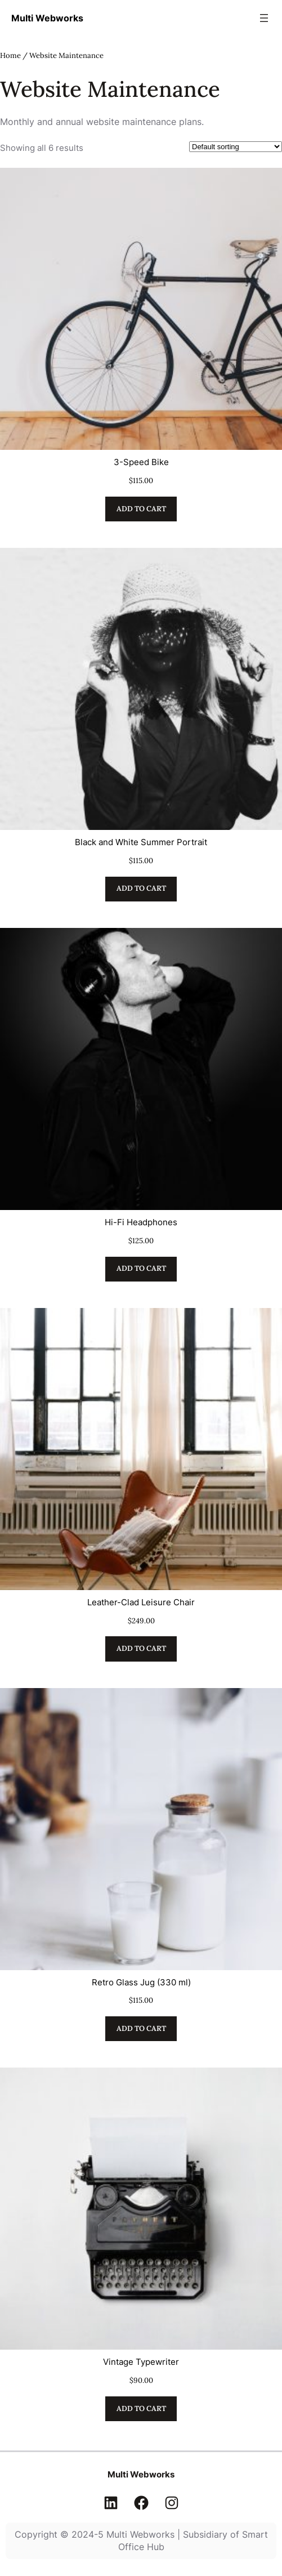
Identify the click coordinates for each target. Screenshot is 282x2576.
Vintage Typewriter (141, 2361)
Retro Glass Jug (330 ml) (141, 1982)
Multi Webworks (47, 18)
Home (10, 55)
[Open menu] (264, 18)
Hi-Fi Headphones (141, 1222)
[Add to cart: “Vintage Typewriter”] (141, 2408)
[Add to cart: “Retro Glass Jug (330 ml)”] (141, 2028)
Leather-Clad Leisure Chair (141, 1602)
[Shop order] (235, 146)
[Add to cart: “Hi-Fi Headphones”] (141, 1269)
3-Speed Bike (141, 462)
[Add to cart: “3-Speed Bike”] (141, 509)
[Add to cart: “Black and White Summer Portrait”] (141, 889)
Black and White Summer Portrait (141, 842)
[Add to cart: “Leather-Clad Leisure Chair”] (141, 1648)
